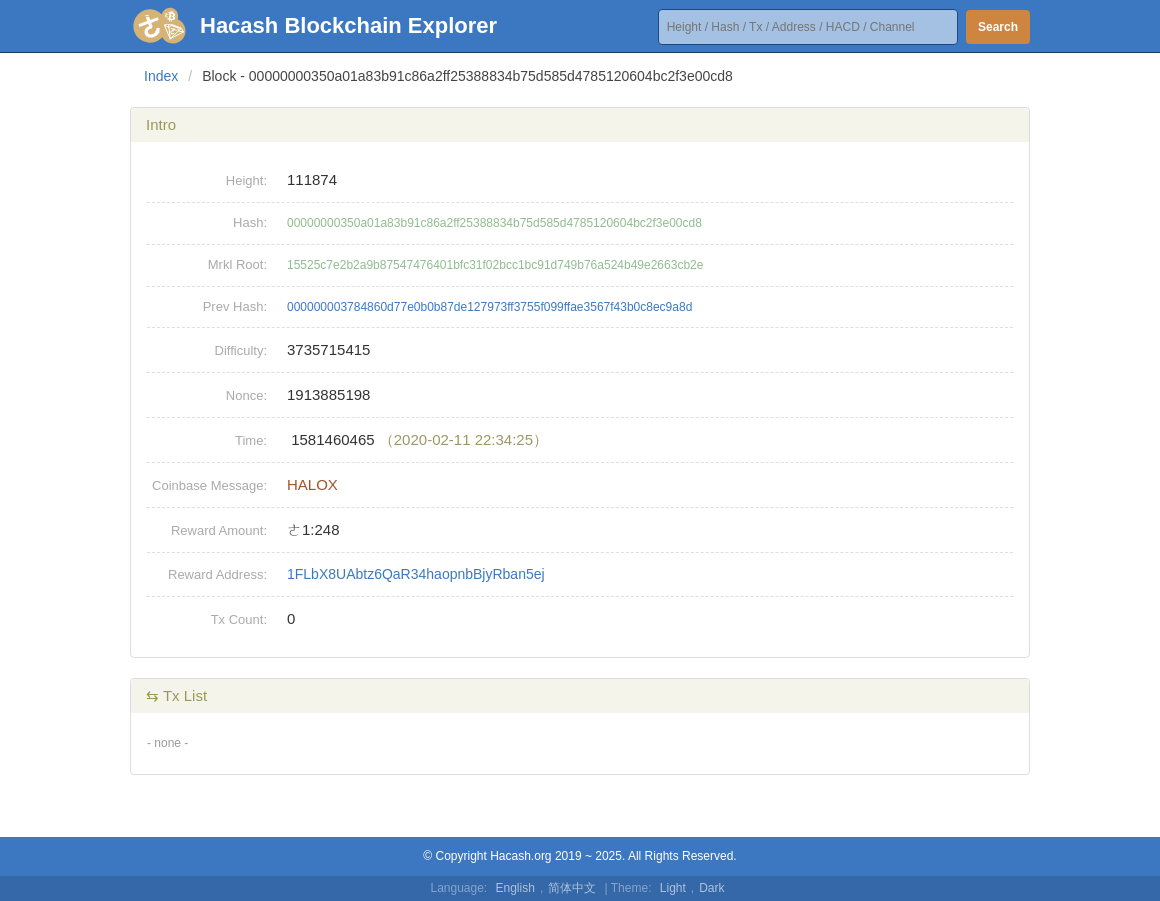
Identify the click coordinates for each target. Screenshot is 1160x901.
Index (161, 76)
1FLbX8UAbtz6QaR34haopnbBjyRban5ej (416, 574)
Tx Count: (239, 619)
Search (998, 27)
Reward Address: (217, 574)
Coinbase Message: (209, 485)
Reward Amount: (219, 530)
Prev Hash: (235, 306)
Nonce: (246, 395)
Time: (251, 440)
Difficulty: (241, 350)
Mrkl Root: (237, 264)
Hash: (250, 222)
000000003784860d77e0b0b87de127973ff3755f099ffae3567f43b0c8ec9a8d (489, 307)
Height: (246, 180)
